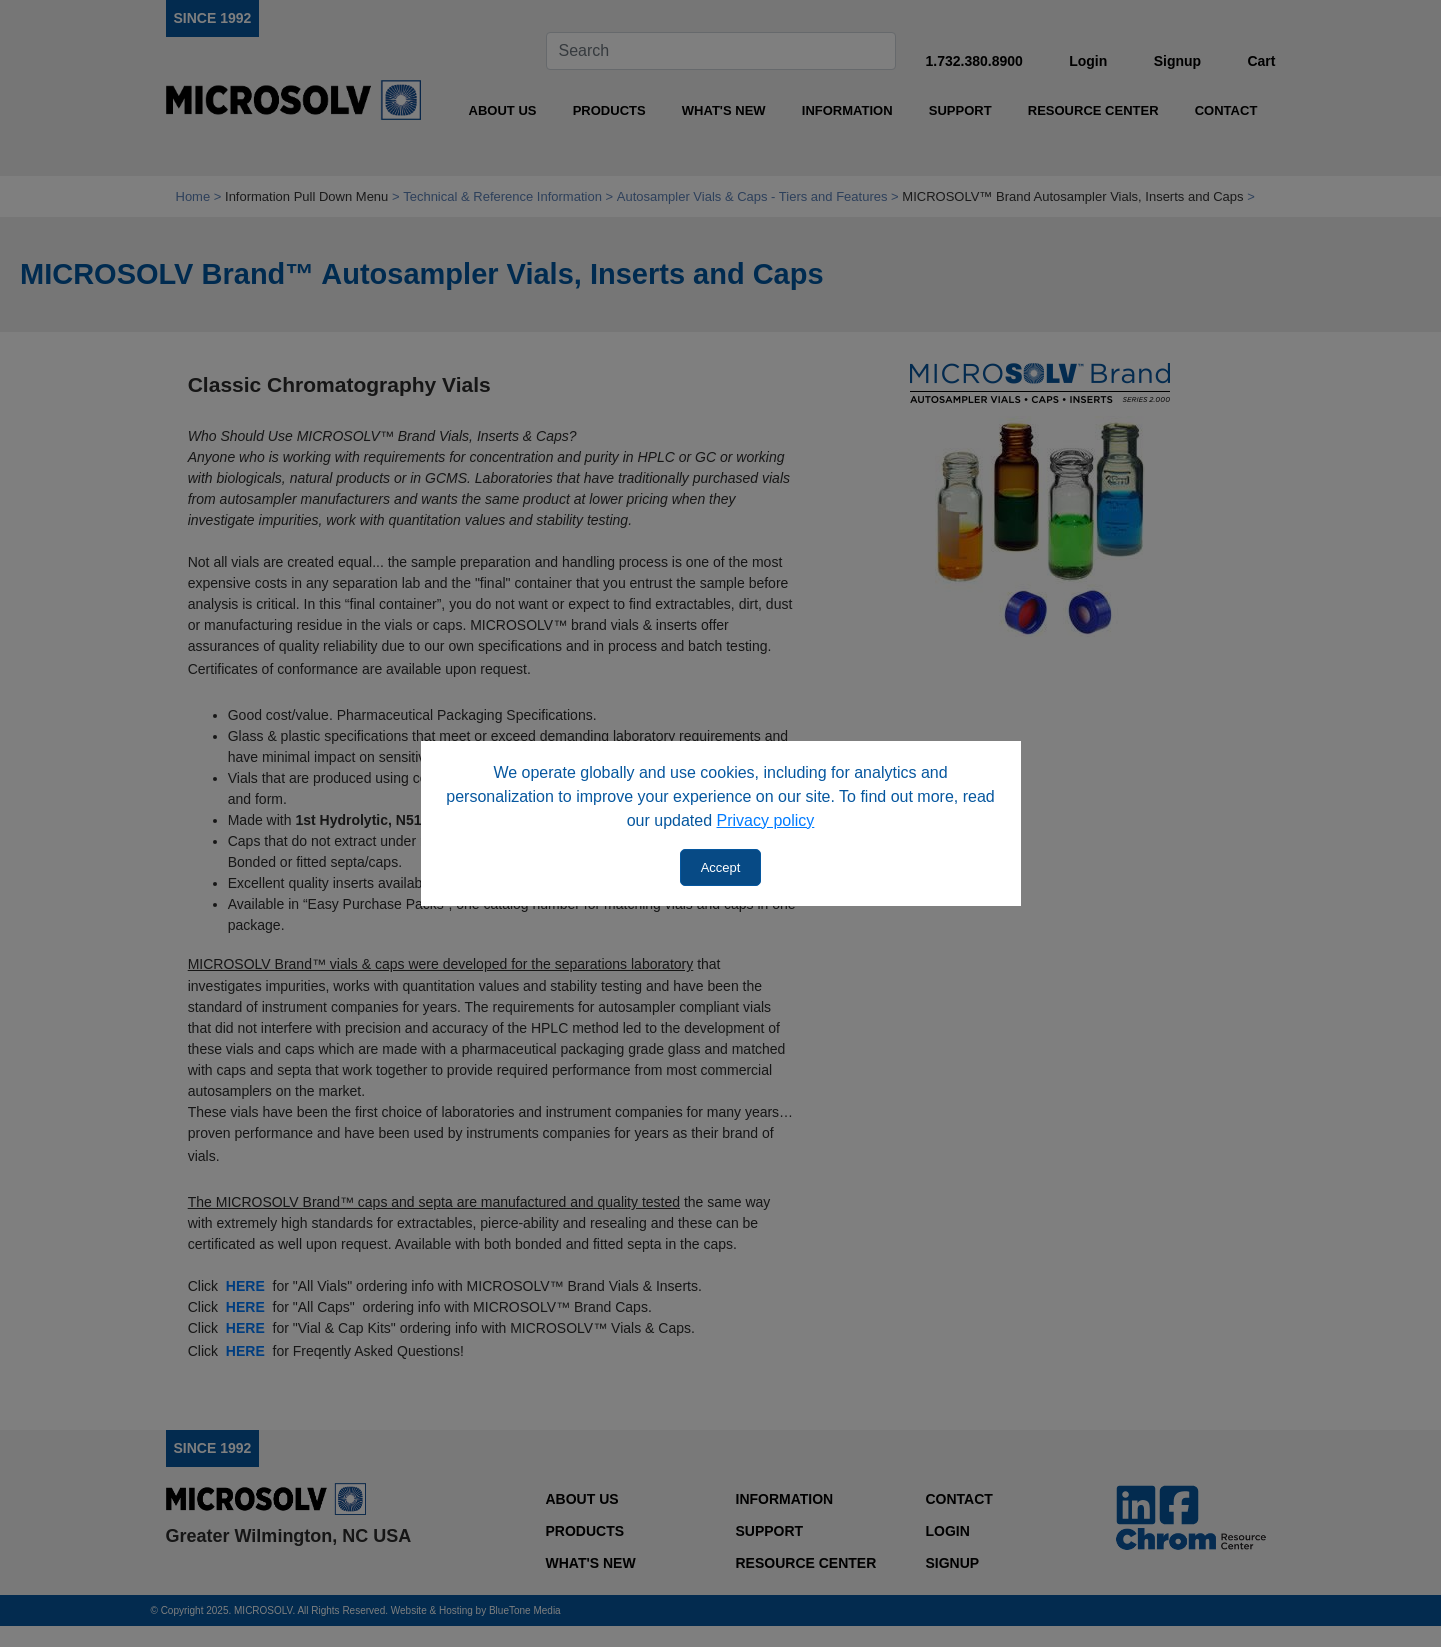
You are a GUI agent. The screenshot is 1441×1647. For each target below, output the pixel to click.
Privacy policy (766, 820)
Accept (721, 867)
